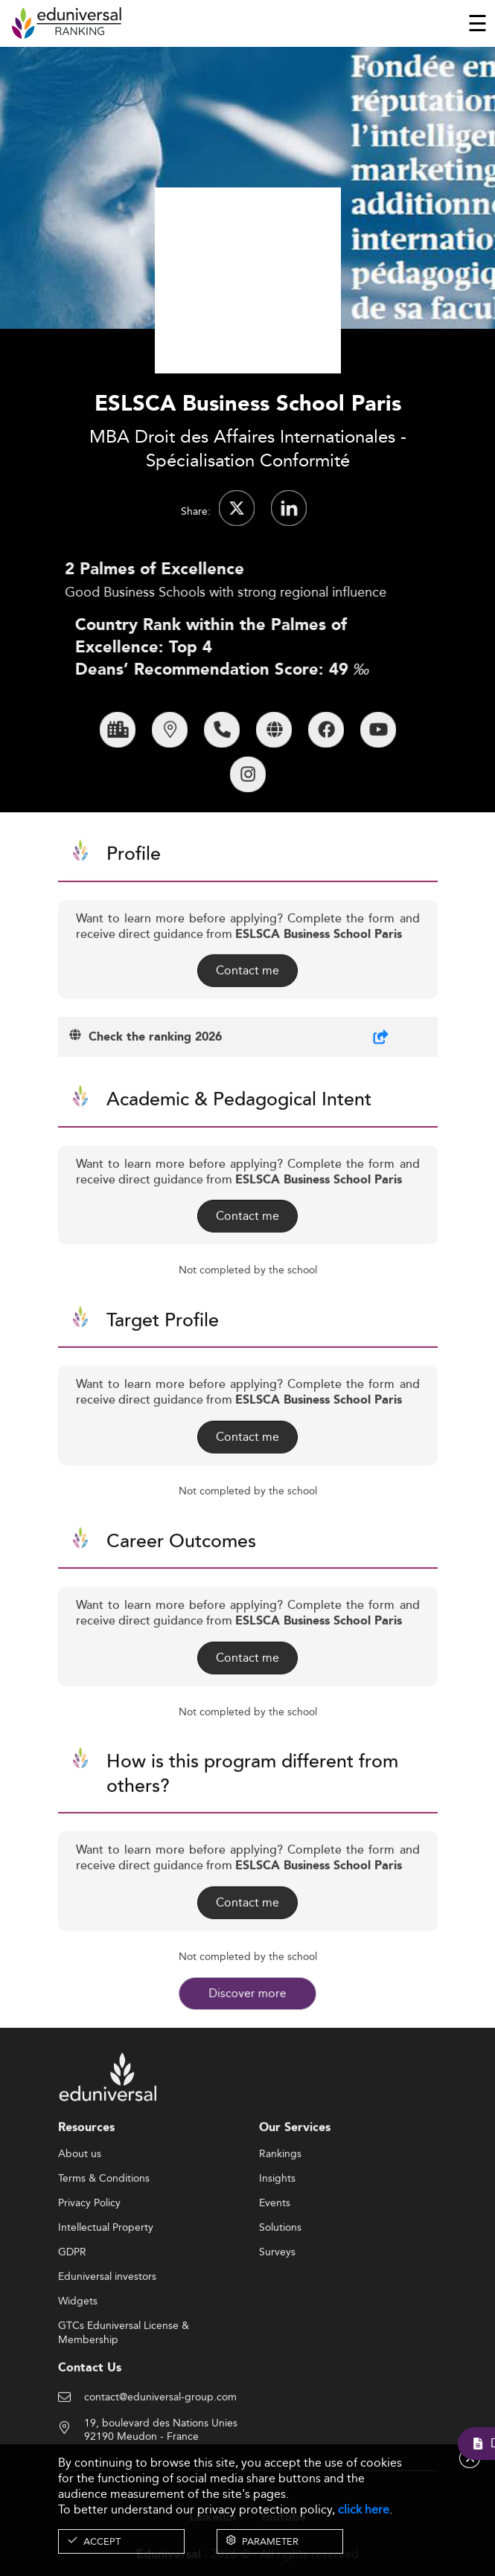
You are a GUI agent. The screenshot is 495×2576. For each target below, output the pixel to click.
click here (363, 2509)
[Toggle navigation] (477, 23)
